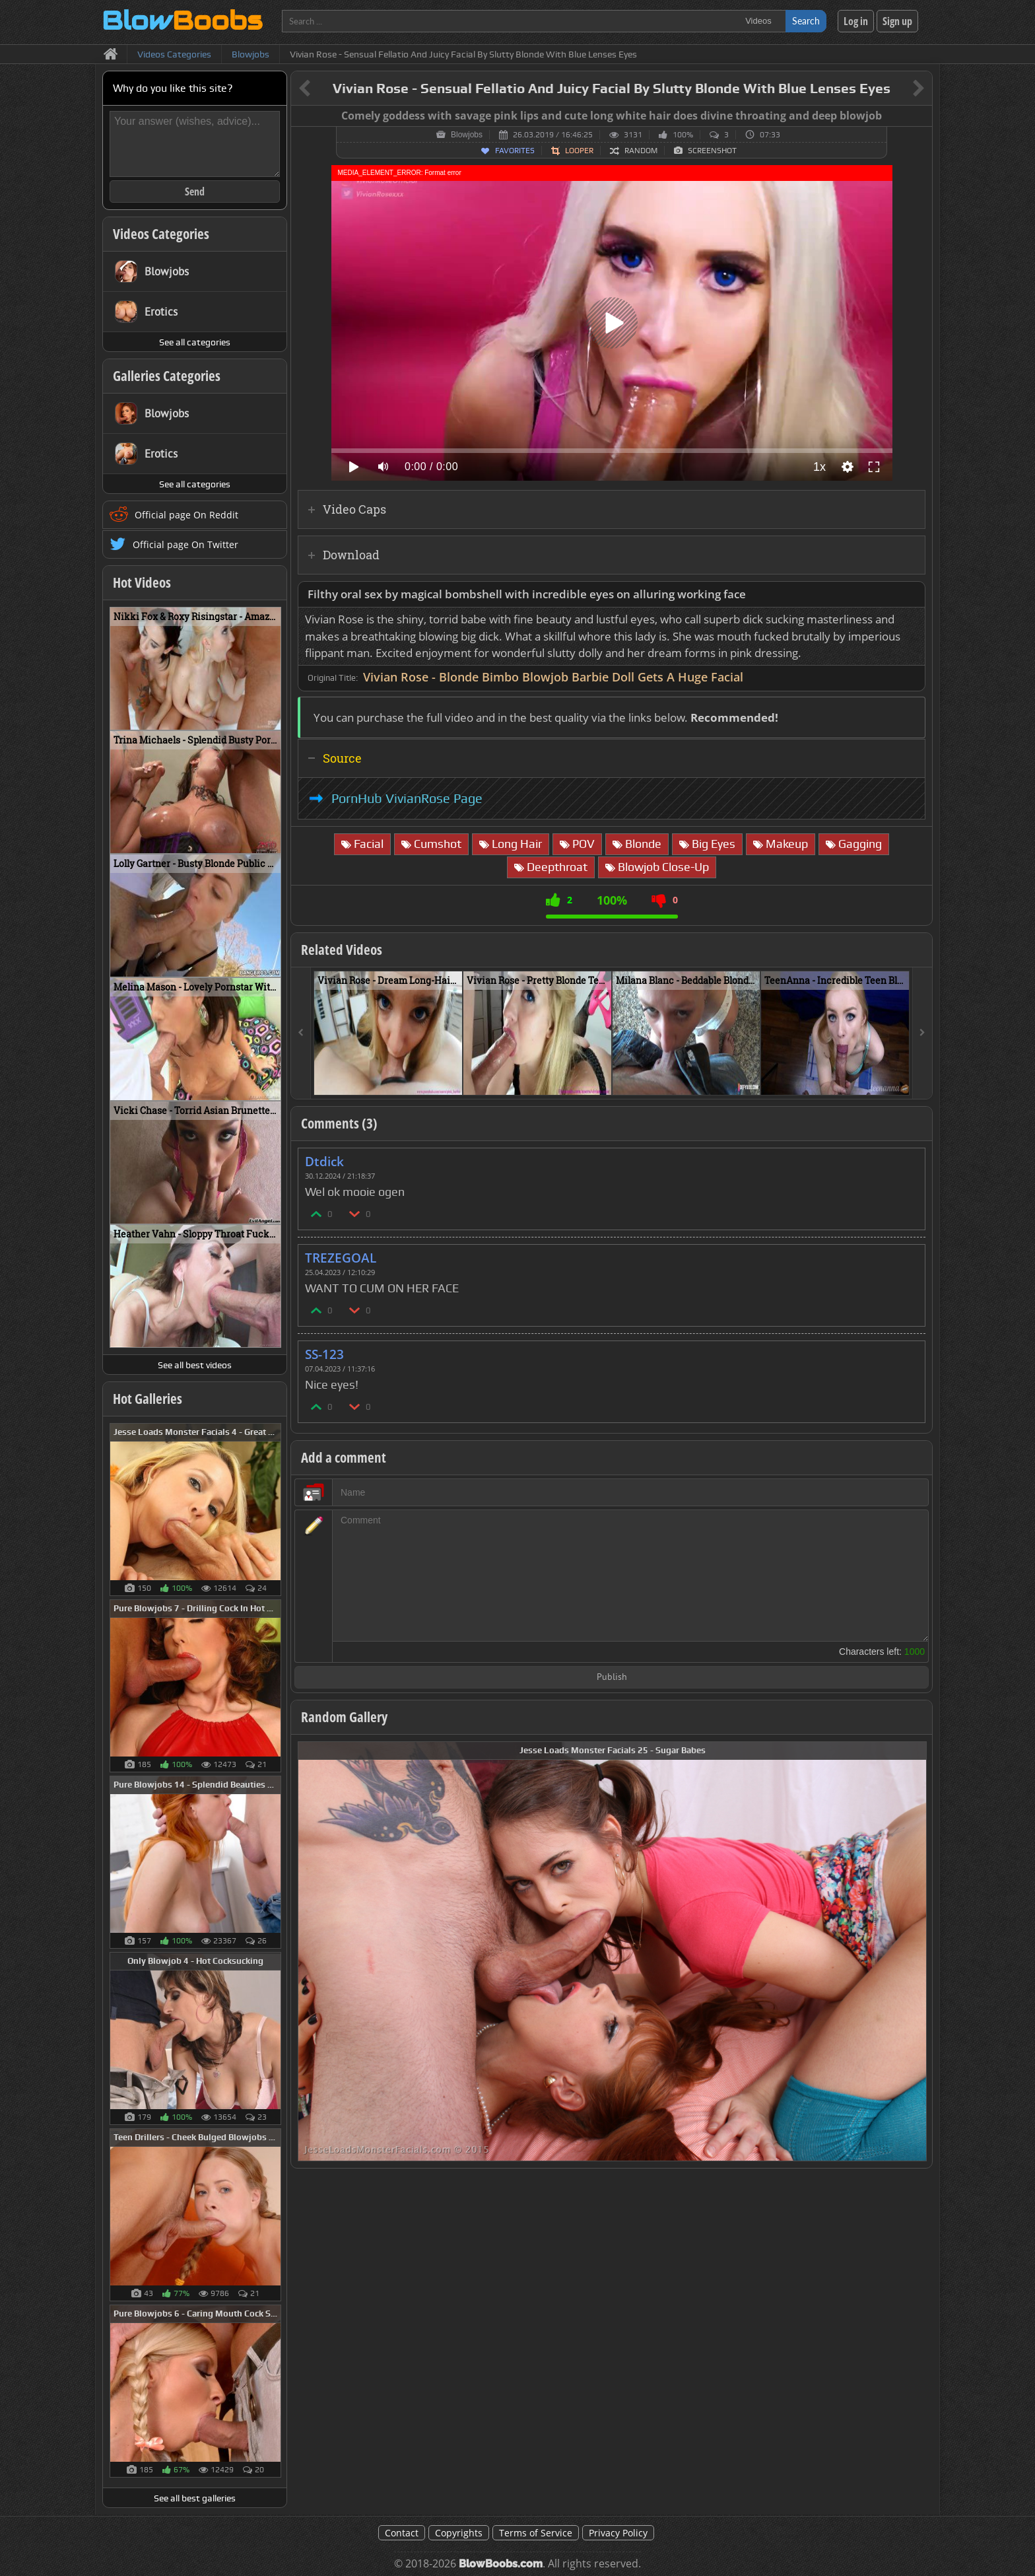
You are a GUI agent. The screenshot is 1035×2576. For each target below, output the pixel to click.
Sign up (897, 21)
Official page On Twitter (185, 544)
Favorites (515, 150)
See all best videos (195, 1365)
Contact (401, 2532)
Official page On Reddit (186, 514)
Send (195, 191)
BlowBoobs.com (501, 2564)
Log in (856, 21)
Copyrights (459, 2532)
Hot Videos (142, 582)
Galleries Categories (166, 375)
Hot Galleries (147, 1398)
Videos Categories (161, 234)
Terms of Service (535, 2532)
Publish (612, 1677)
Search (806, 20)
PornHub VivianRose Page (407, 798)
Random (640, 150)
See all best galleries (195, 2498)
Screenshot (712, 150)
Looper (579, 150)
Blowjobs (467, 134)
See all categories (194, 342)
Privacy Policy (618, 2532)
